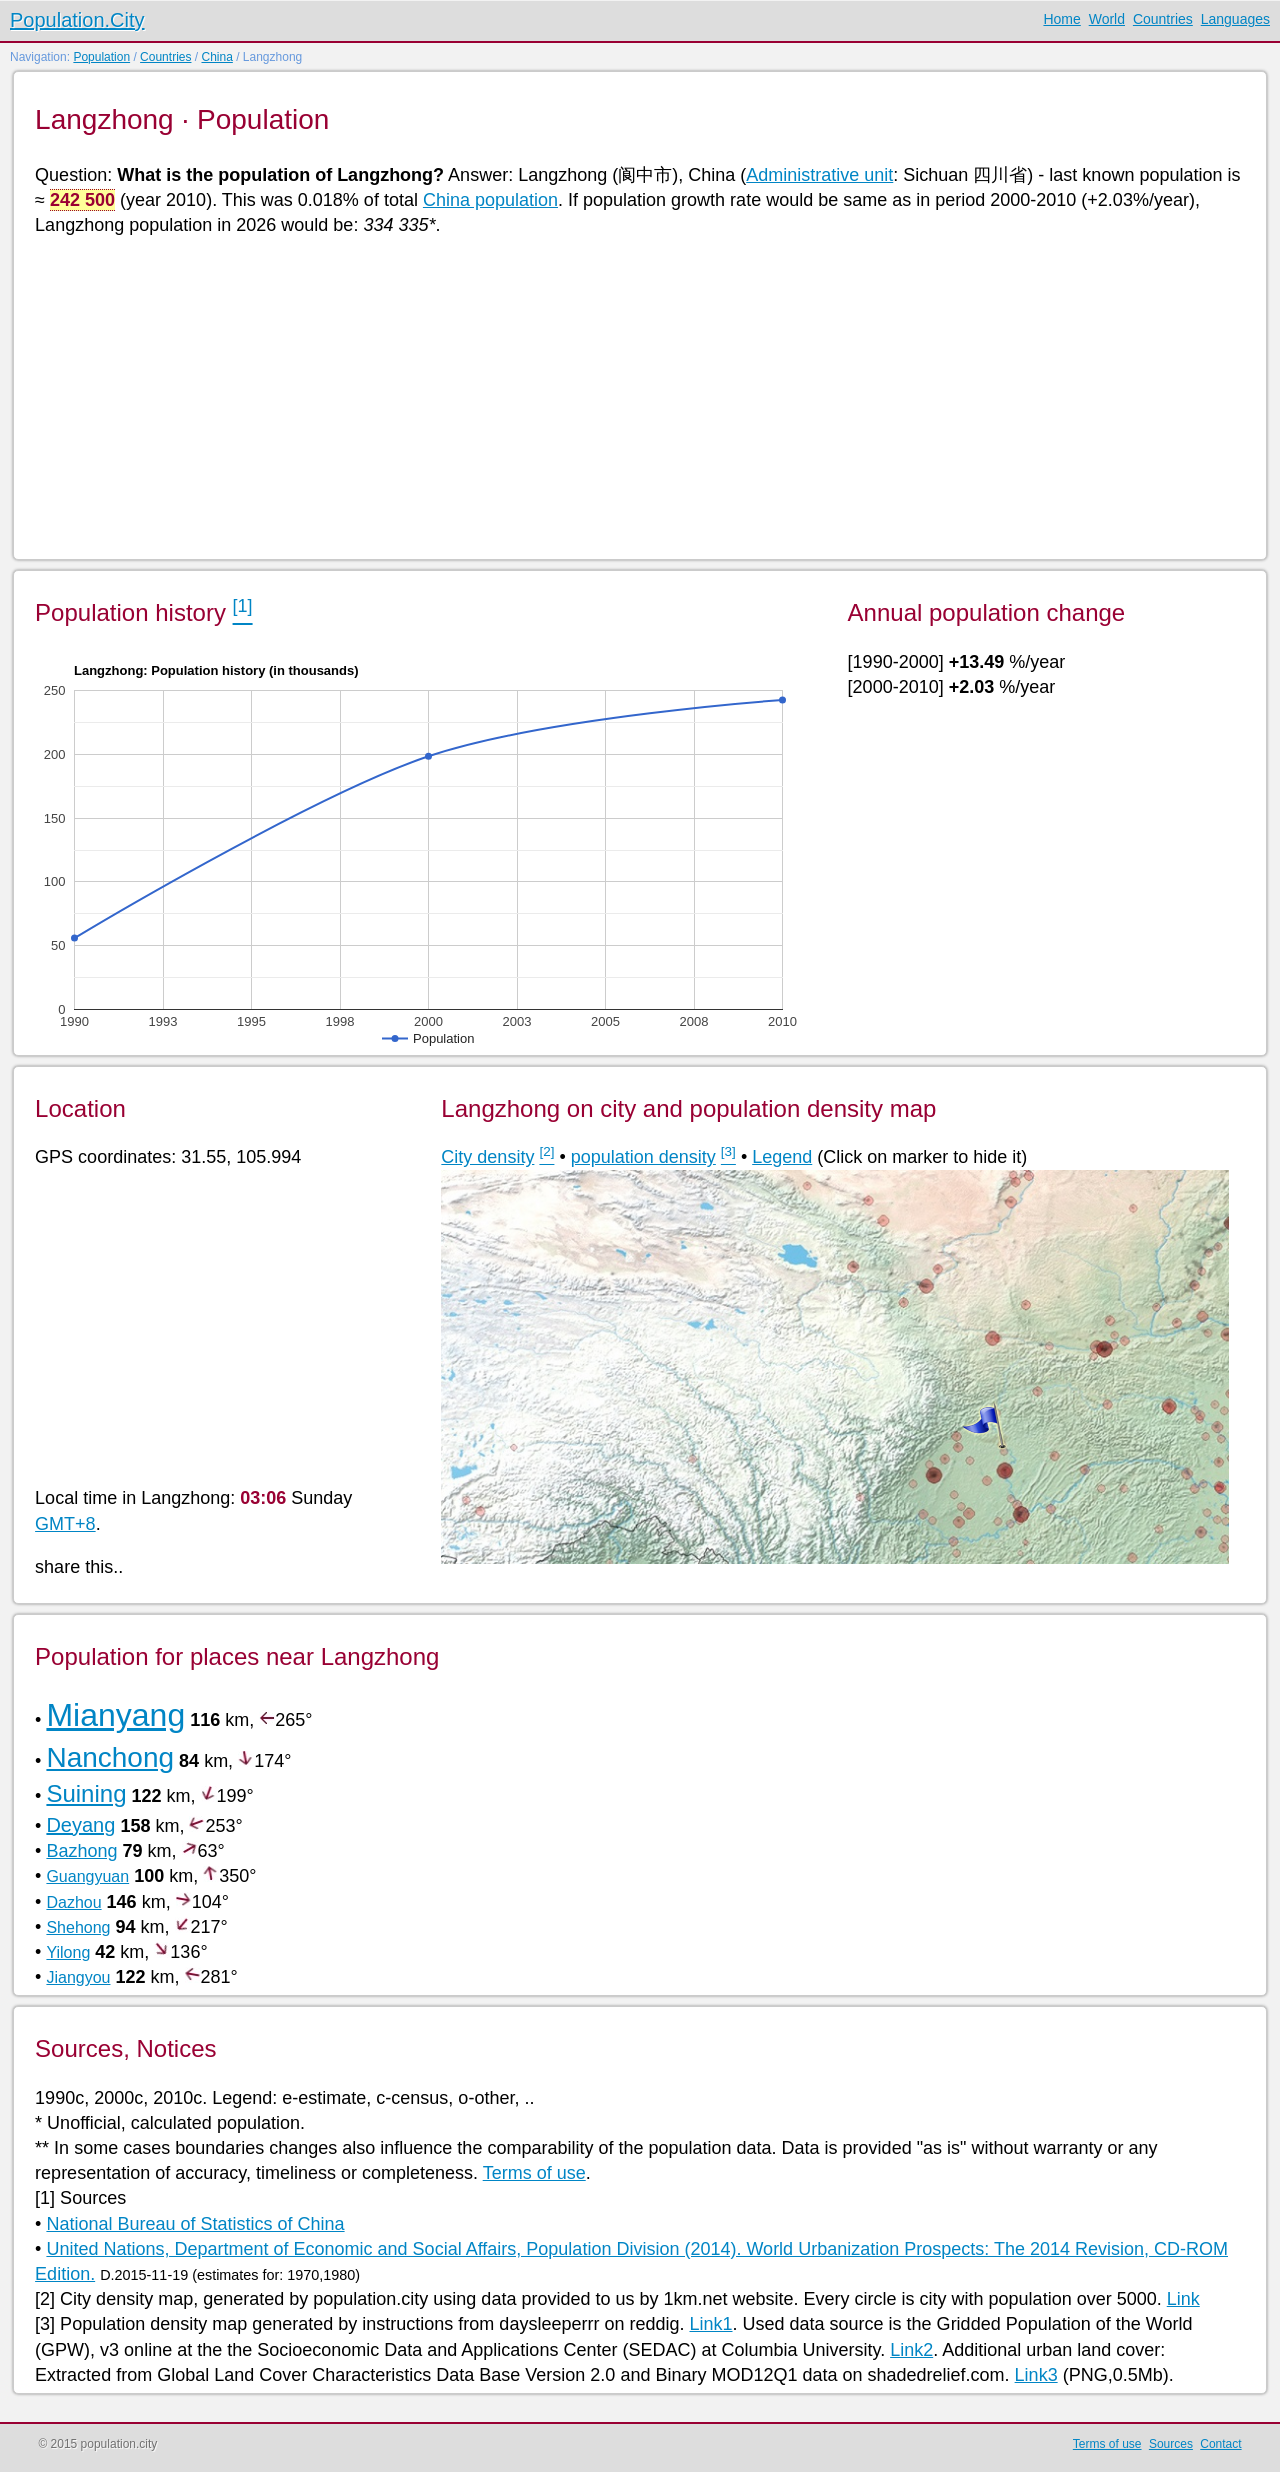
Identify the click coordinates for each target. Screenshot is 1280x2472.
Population (101, 57)
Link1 (710, 2324)
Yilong (68, 1952)
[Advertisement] (635, 396)
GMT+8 (65, 1524)
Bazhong (81, 1851)
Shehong (78, 1927)
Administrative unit (819, 175)
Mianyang (115, 1715)
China (216, 57)
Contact (1220, 2444)
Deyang (80, 1825)
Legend (782, 1157)
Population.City (77, 20)
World (1107, 19)
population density (643, 1157)
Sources (1171, 2444)
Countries (1163, 19)
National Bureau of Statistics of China (195, 2224)
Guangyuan (87, 1876)
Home (1061, 19)
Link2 (911, 2350)
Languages (1235, 19)
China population (490, 200)
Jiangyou (78, 1977)
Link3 (1036, 2375)
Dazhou (73, 1902)
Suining (86, 1793)
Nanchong (110, 1757)
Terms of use (534, 2173)
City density (487, 1157)
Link (1183, 2299)
